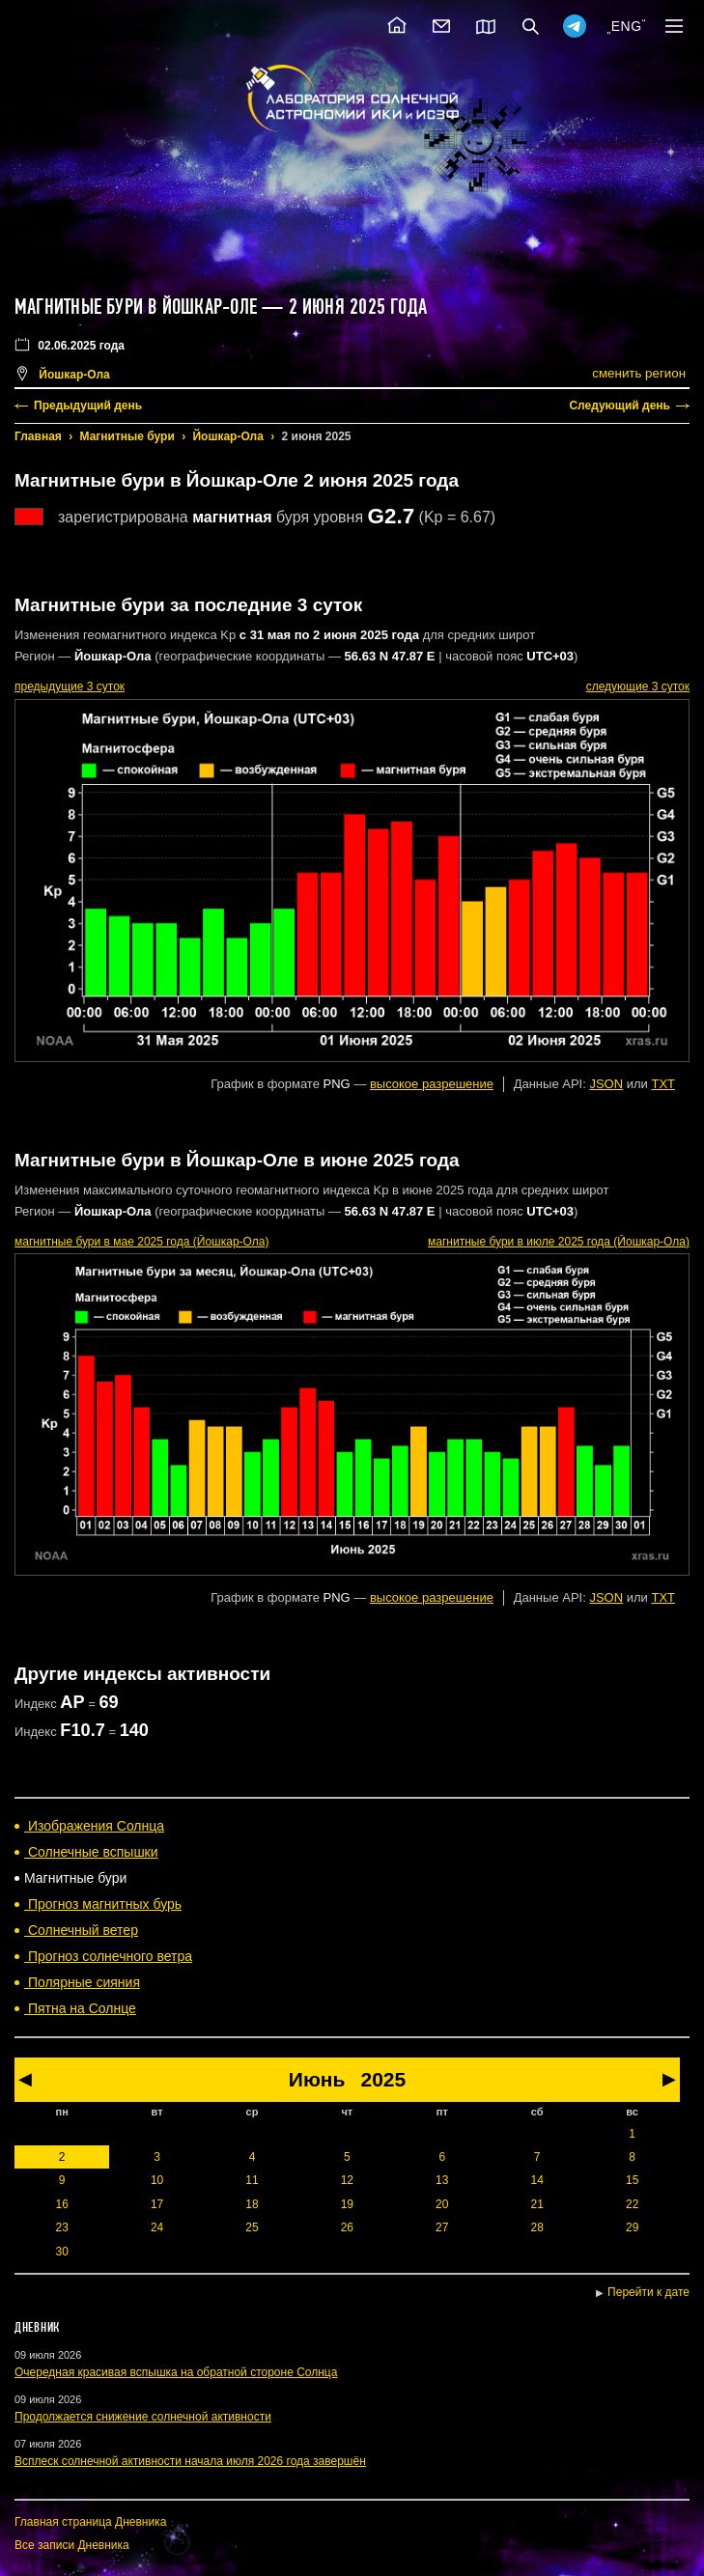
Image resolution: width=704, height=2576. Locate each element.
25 (251, 2227)
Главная (38, 436)
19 (347, 2204)
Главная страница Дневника (90, 2522)
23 (62, 2227)
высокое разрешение (431, 1084)
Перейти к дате (648, 2292)
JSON (606, 1084)
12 (347, 2180)
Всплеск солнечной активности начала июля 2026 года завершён (190, 2461)
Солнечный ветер (81, 1930)
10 (157, 2180)
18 (251, 2204)
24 (157, 2227)
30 (62, 2251)
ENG (626, 26)
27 (442, 2227)
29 (632, 2227)
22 (632, 2204)
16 (62, 2204)
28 (536, 2227)
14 (536, 2180)
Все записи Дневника (71, 2545)
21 (536, 2204)
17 (157, 2204)
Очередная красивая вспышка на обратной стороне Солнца (175, 2372)
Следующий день (619, 405)
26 (347, 2227)
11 (251, 2180)
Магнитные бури (127, 436)
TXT (663, 1084)
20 (442, 2204)
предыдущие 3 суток (69, 686)
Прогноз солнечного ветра (108, 1956)
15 (632, 2180)
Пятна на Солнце (80, 2008)
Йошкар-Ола (227, 436)
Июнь (317, 2079)
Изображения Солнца (94, 1826)
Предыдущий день (88, 405)
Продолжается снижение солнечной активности (142, 2416)
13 (442, 2180)
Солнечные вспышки (91, 1852)
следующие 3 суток (638, 686)
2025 (383, 2079)
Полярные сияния (82, 1982)
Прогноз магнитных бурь (103, 1904)
